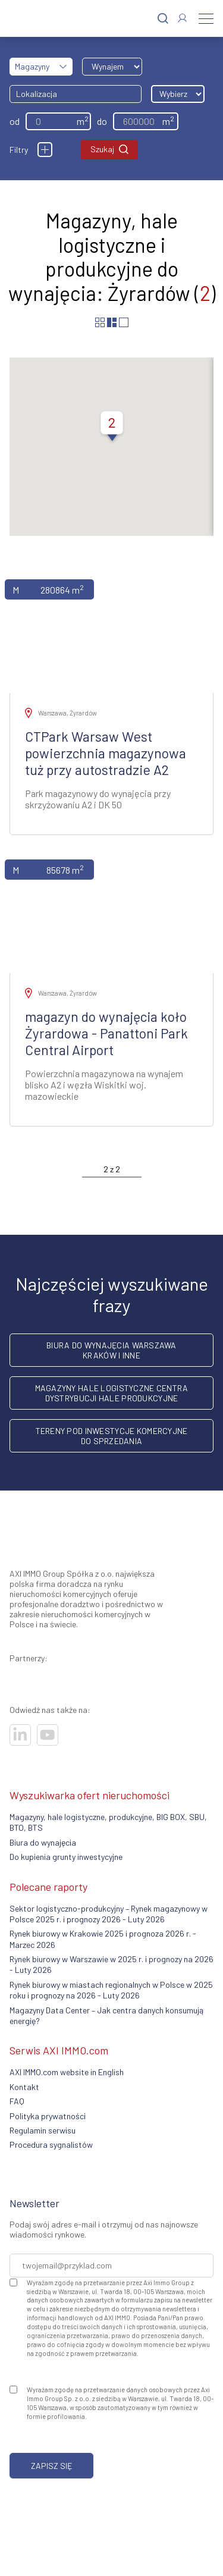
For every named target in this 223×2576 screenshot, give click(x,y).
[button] (112, 428)
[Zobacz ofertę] (111, 631)
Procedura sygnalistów (51, 2144)
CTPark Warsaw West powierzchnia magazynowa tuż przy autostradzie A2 (105, 753)
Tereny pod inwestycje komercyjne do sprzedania (112, 1436)
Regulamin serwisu (43, 2130)
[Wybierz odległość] (178, 94)
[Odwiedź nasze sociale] (20, 1735)
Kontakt (24, 2087)
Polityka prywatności (48, 2116)
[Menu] (206, 18)
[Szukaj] (163, 18)
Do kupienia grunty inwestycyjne (66, 1857)
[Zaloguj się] (182, 18)
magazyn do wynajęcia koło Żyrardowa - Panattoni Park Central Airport (106, 1033)
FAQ (17, 2101)
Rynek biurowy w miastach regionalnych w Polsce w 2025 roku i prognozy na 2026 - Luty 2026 (111, 1989)
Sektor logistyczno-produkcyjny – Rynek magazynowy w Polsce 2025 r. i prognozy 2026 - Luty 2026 (109, 1913)
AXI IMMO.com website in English (67, 2072)
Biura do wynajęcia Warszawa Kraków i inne (111, 1350)
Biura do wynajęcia (43, 1842)
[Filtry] (44, 149)
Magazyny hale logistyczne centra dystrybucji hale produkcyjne (112, 1393)
